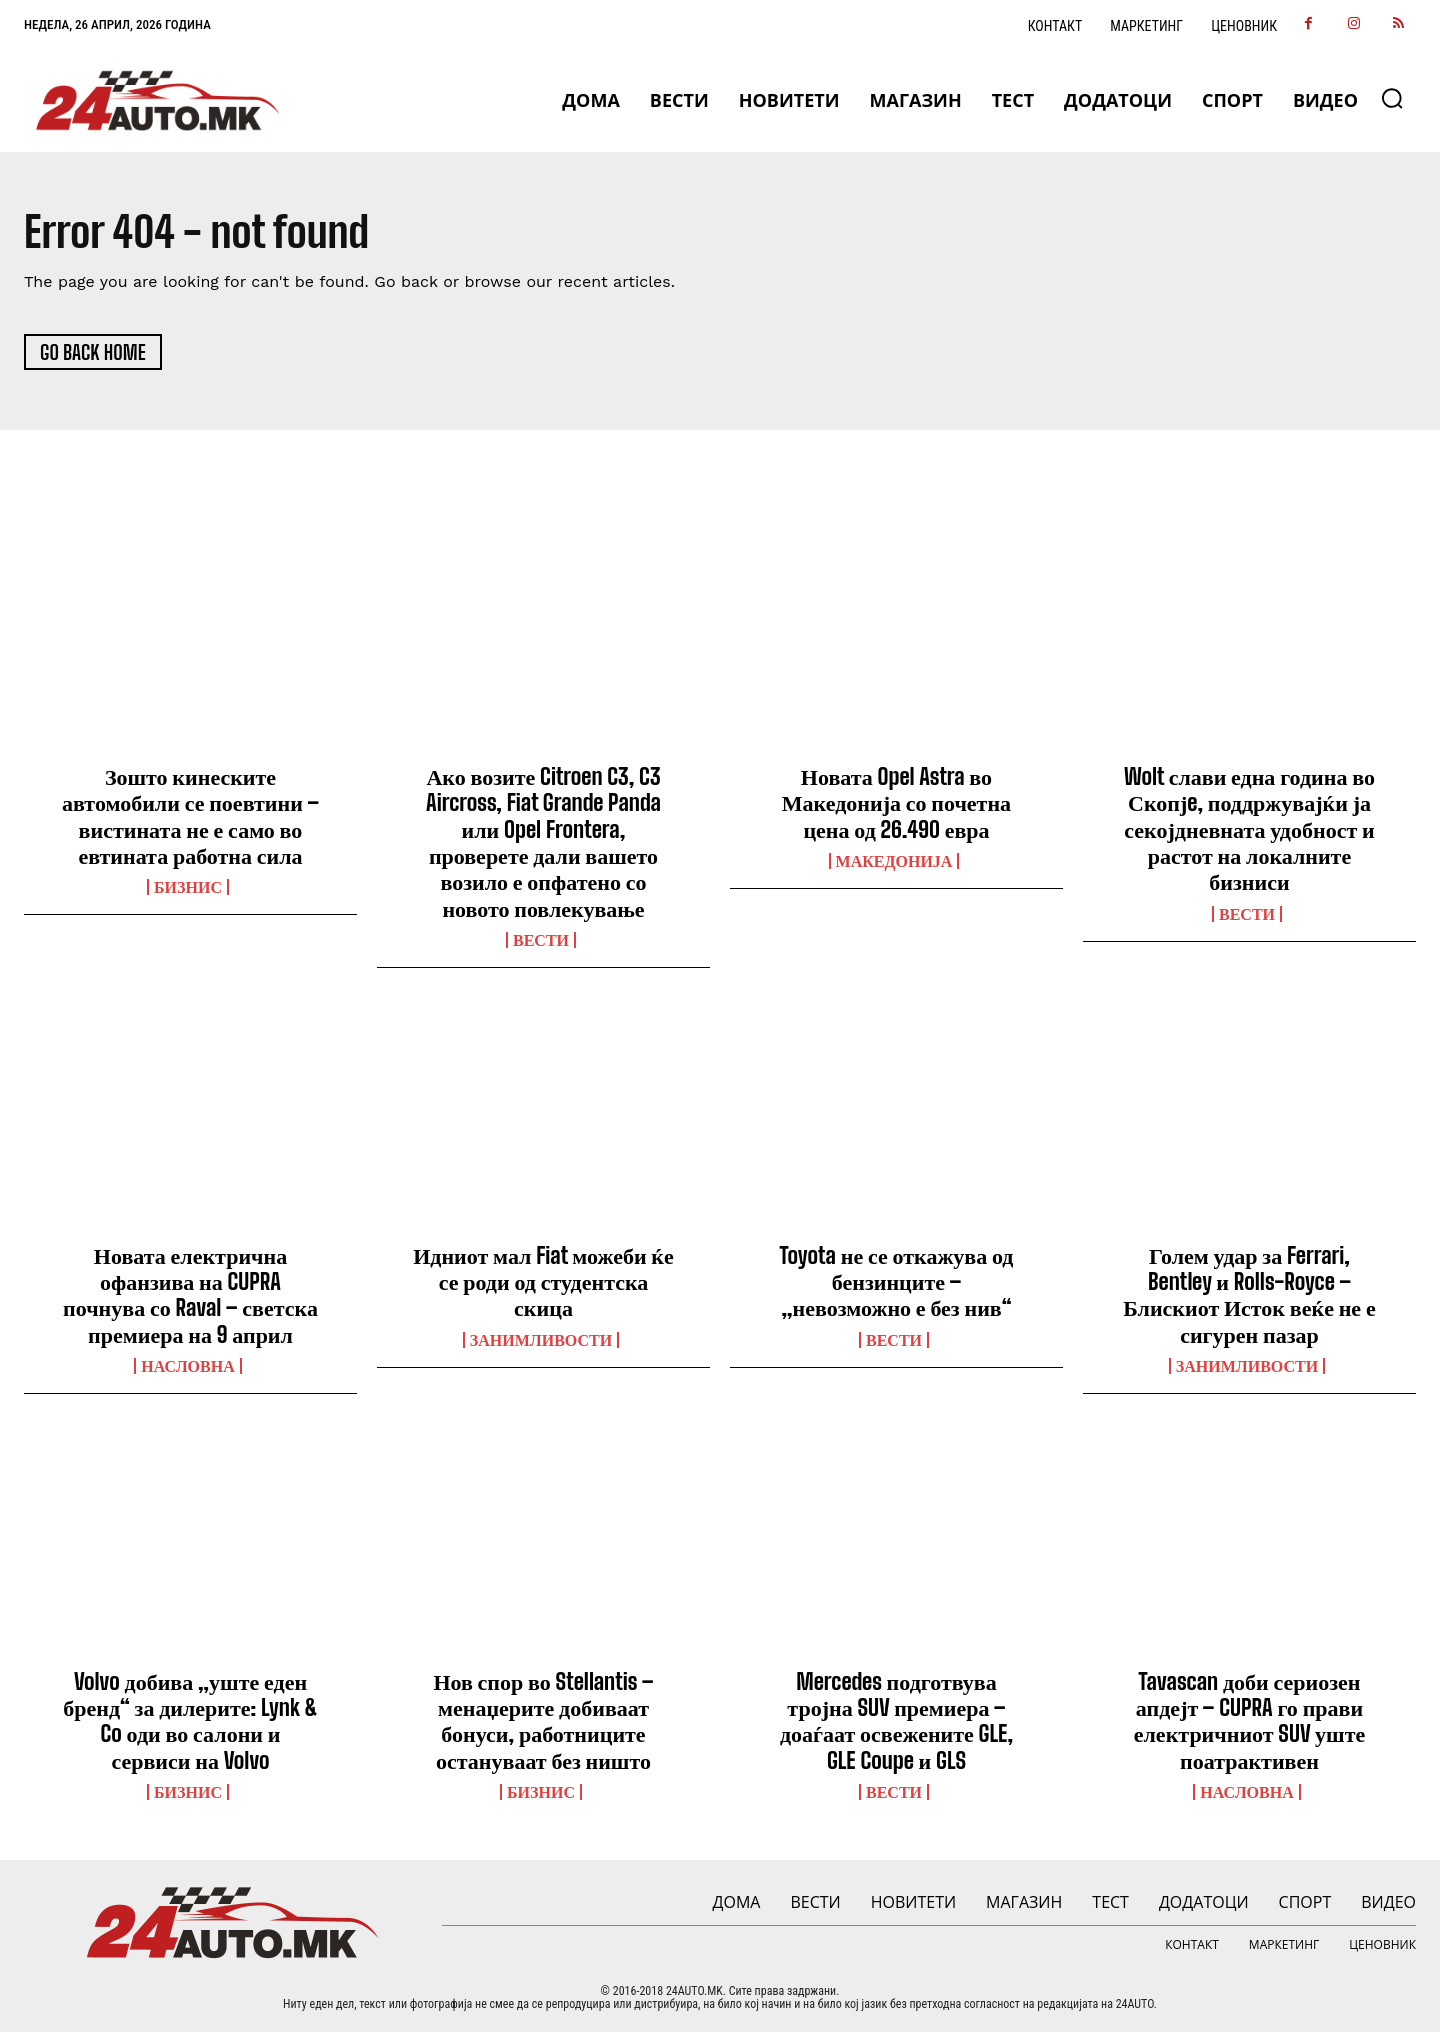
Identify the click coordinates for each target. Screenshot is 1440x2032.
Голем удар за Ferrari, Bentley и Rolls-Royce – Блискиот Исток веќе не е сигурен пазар (1249, 1295)
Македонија (894, 861)
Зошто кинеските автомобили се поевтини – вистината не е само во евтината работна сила (190, 816)
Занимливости (541, 1340)
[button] (1392, 98)
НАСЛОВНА (187, 1367)
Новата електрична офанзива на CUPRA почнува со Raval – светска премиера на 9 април (190, 1295)
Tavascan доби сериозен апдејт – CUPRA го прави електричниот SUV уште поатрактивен (1249, 1721)
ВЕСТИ (541, 941)
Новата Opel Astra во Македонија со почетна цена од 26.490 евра (896, 803)
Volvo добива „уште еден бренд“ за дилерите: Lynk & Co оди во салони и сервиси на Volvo (190, 1721)
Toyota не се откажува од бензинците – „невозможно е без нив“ (897, 1282)
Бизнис (188, 888)
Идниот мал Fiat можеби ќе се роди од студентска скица (543, 1282)
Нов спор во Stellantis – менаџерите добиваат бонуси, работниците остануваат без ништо (543, 1721)
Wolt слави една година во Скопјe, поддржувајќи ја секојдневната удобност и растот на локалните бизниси (1249, 829)
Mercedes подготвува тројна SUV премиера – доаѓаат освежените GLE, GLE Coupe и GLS (896, 1721)
